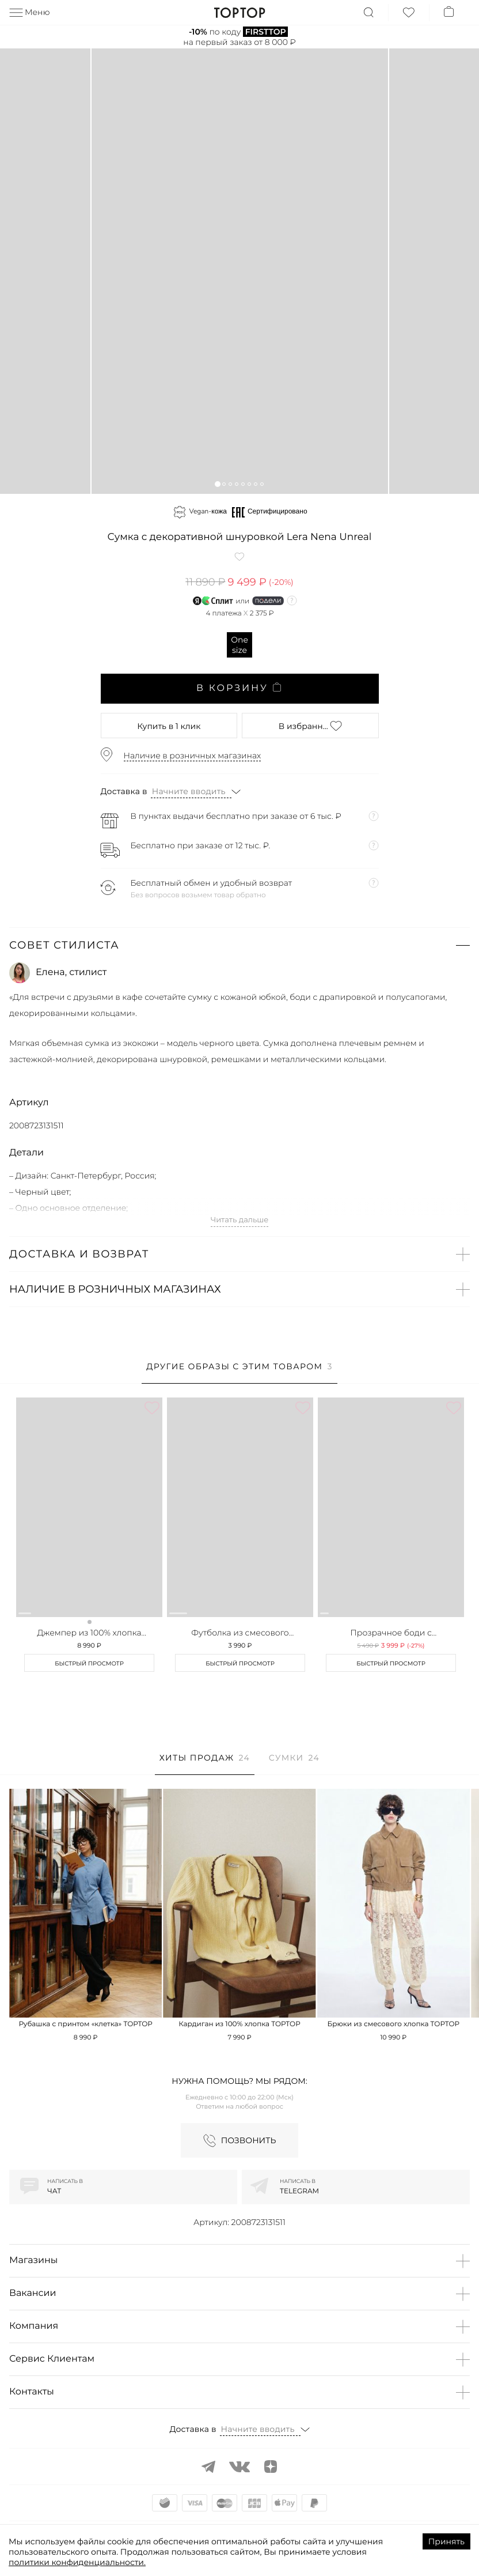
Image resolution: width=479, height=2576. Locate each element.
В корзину (239, 688)
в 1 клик (168, 726)
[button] (217, 484)
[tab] (239, 1372)
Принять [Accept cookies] (446, 2541)
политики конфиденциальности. (77, 2562)
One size (239, 644)
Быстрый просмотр (89, 1663)
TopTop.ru (239, 12)
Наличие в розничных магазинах (192, 755)
